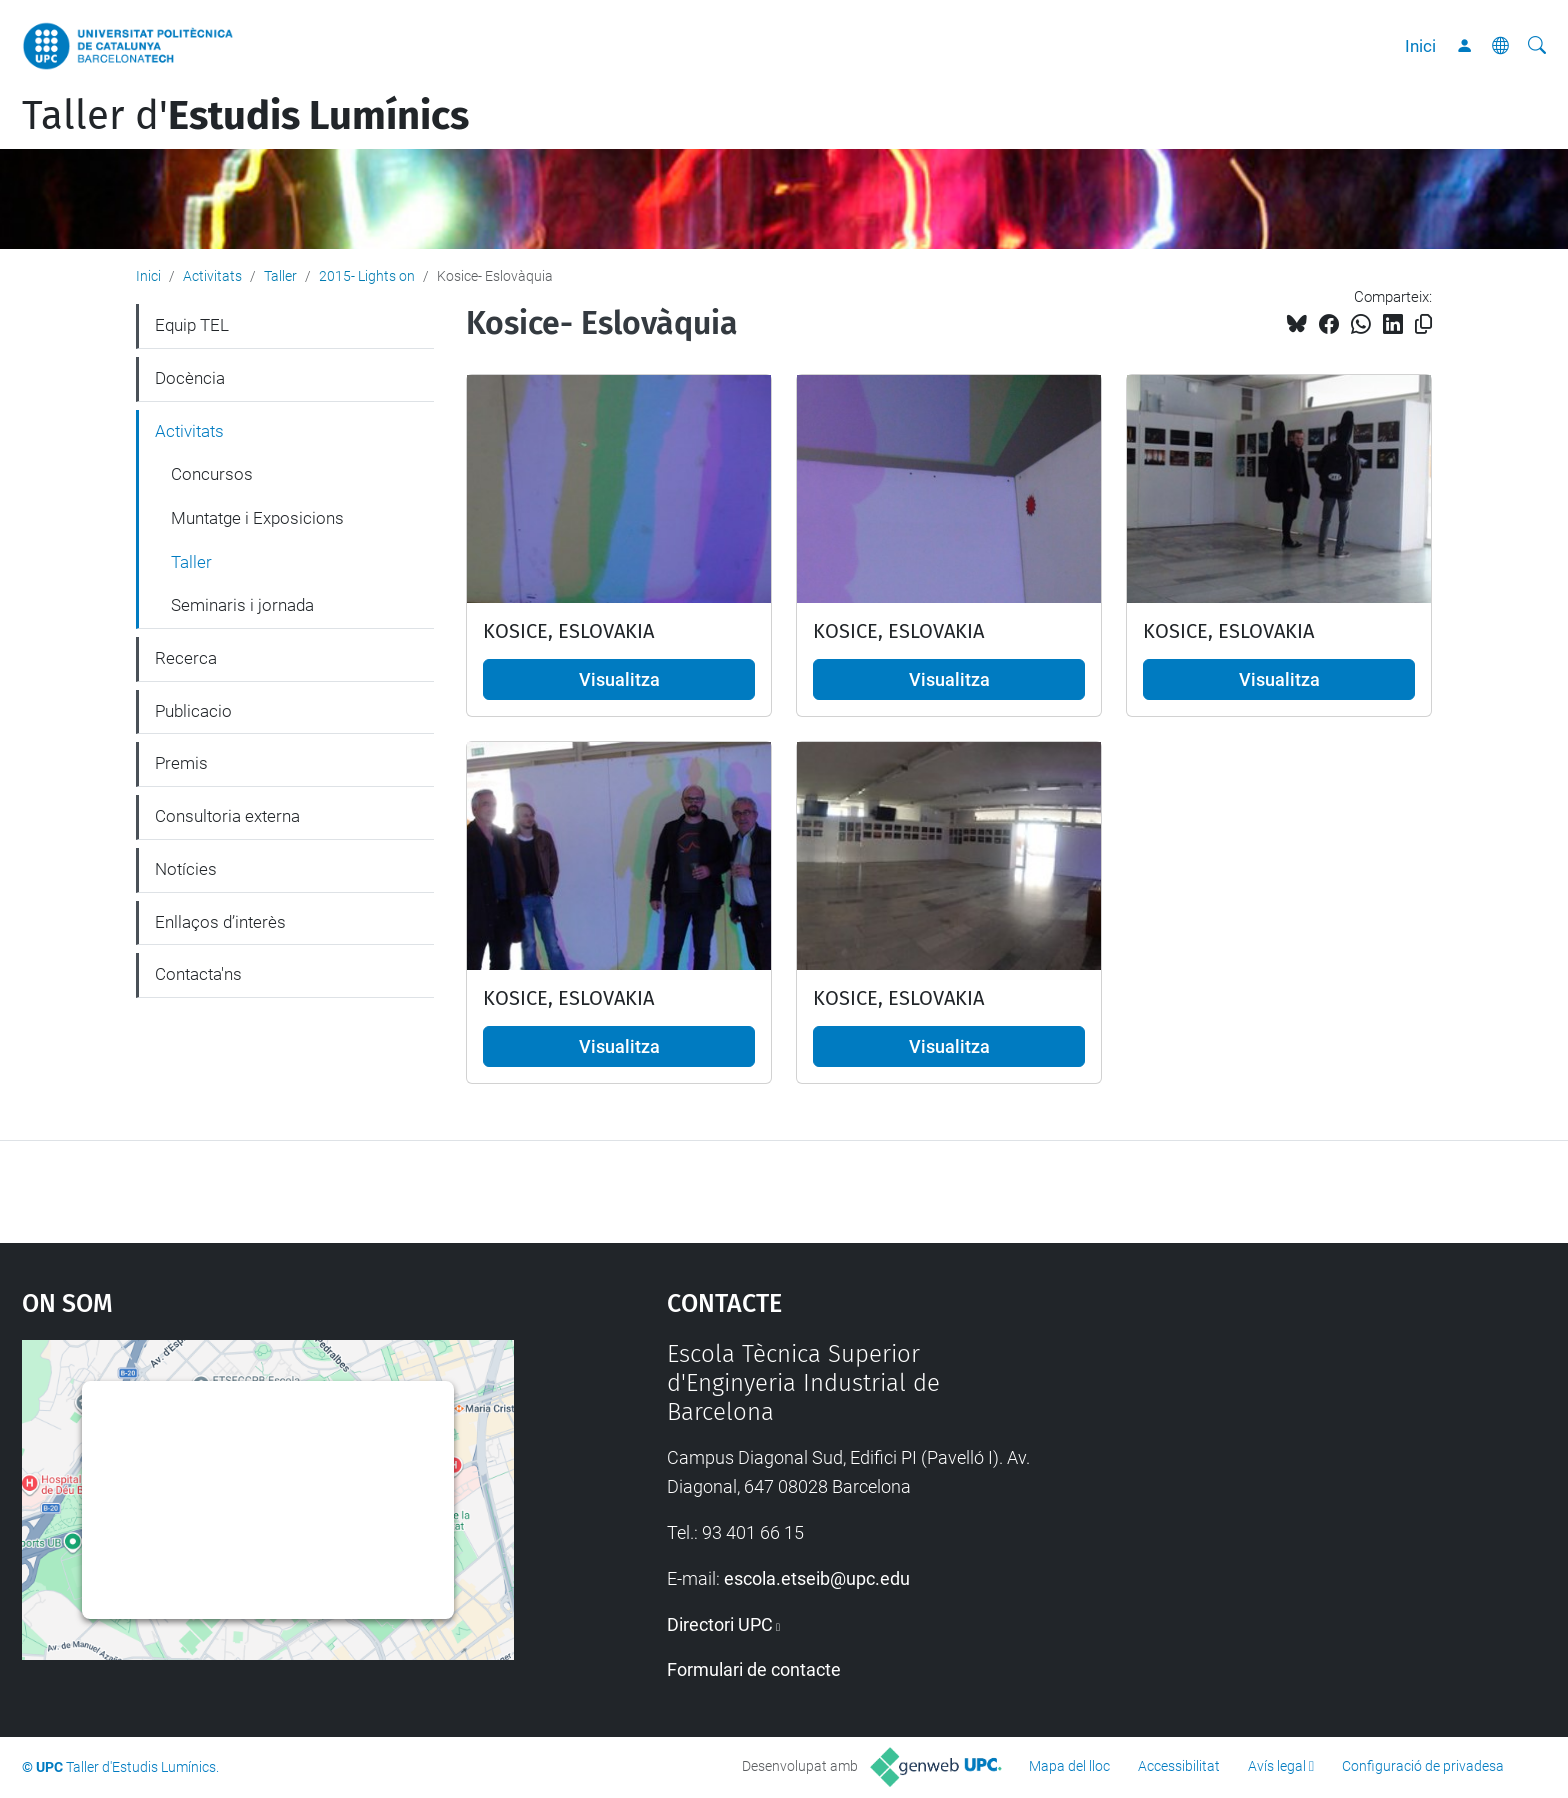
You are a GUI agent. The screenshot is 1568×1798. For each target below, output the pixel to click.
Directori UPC (720, 1624)
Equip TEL (192, 325)
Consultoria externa (227, 816)
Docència (190, 378)
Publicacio (193, 711)
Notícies (186, 869)
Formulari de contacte (754, 1669)
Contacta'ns (198, 974)
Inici (1420, 46)
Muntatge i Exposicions (257, 518)
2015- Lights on (367, 276)
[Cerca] (1537, 46)
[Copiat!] (1423, 324)
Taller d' (245, 116)
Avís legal (1277, 1766)
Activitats (212, 276)
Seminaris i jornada (242, 605)
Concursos (212, 474)
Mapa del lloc (1069, 1766)
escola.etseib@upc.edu (817, 1578)
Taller (280, 276)
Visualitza (619, 679)
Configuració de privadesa (1423, 1766)
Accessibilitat (1179, 1766)
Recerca (186, 658)
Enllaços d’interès (220, 922)
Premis (181, 763)
